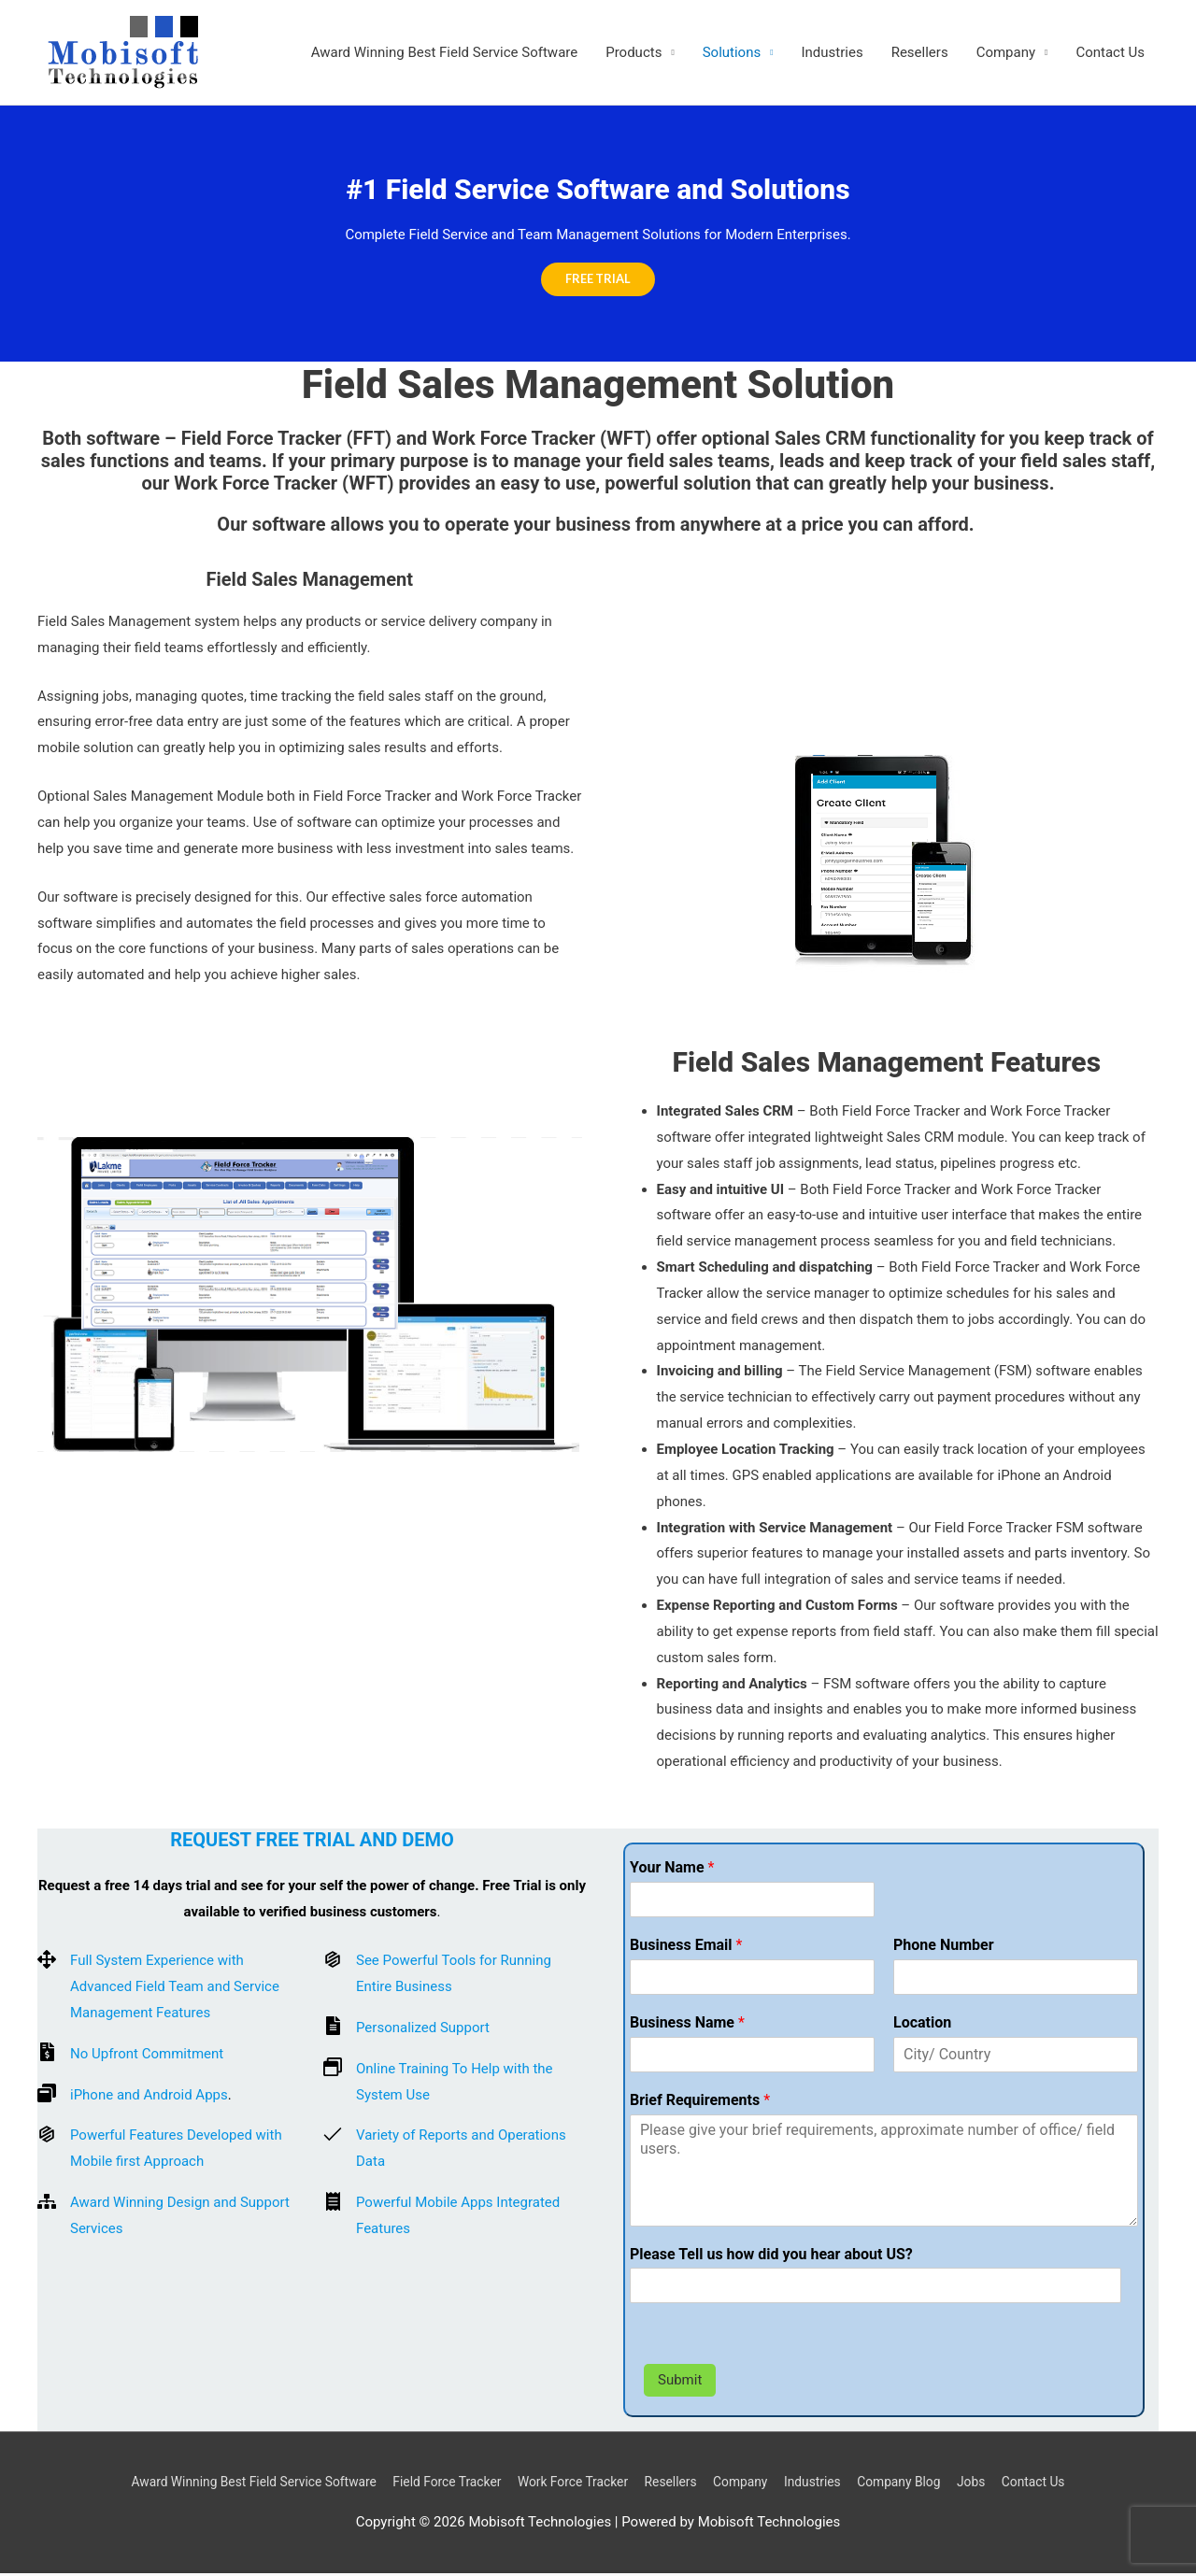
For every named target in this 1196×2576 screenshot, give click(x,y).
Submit (680, 2382)
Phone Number (943, 1948)
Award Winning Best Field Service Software (444, 53)
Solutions (732, 53)
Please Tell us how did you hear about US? (771, 2256)
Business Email (686, 1948)
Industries (832, 53)
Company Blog (924, 2484)
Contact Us (1110, 53)
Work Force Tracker (571, 2484)
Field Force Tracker (434, 2484)
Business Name (687, 2025)
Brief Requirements (700, 2102)
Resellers (919, 53)
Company (1005, 53)
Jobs (1003, 2484)
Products (633, 53)
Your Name (672, 1870)
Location (922, 2025)
